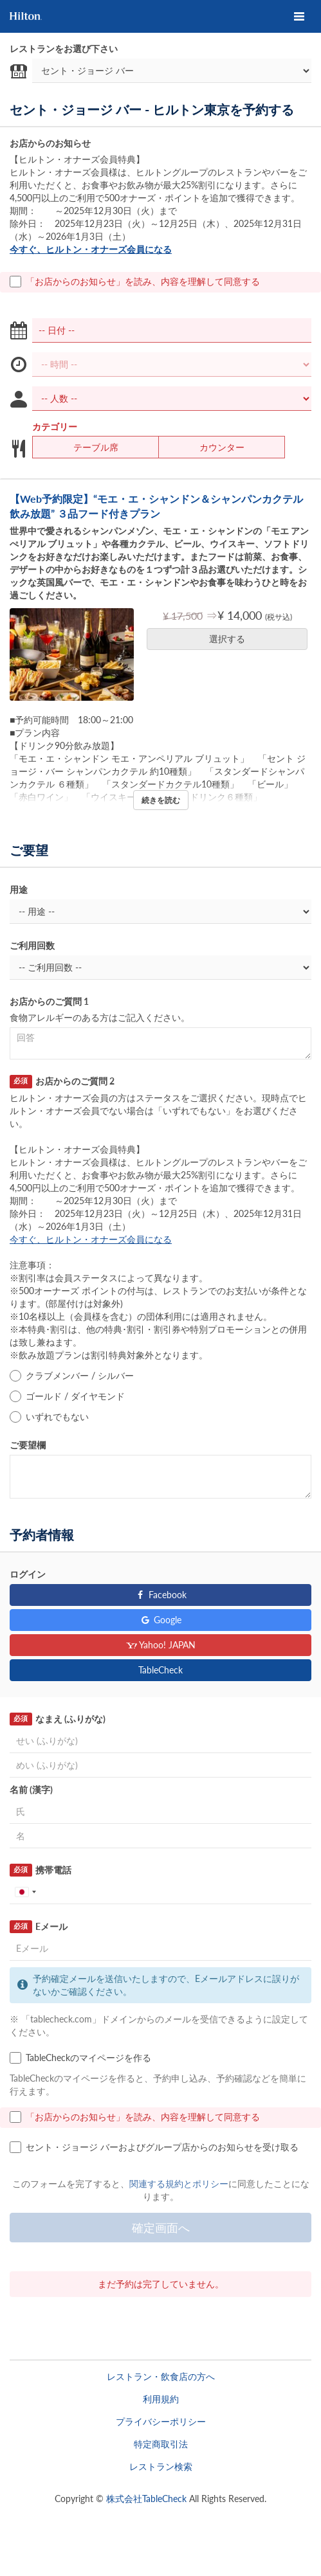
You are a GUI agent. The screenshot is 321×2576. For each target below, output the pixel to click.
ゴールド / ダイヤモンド (67, 1396)
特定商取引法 (161, 2443)
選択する (231, 638)
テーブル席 (87, 447)
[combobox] (25, 1892)
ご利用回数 (32, 945)
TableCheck (160, 1669)
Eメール (39, 1926)
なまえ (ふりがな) (57, 1719)
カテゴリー (54, 426)
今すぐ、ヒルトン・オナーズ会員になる (91, 249)
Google (160, 1619)
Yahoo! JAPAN (160, 1644)
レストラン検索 (160, 2466)
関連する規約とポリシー (178, 2183)
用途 (19, 889)
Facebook (160, 1594)
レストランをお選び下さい (64, 48)
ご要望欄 (28, 1444)
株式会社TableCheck (146, 2498)
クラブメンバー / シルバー (72, 1376)
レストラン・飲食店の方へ (161, 2376)
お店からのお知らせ (50, 143)
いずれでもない (49, 1417)
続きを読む (161, 800)
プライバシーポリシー (161, 2421)
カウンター (213, 447)
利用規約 (161, 2398)
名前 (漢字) (31, 1789)
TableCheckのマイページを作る (80, 2058)
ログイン (28, 1574)
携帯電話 (40, 1870)
